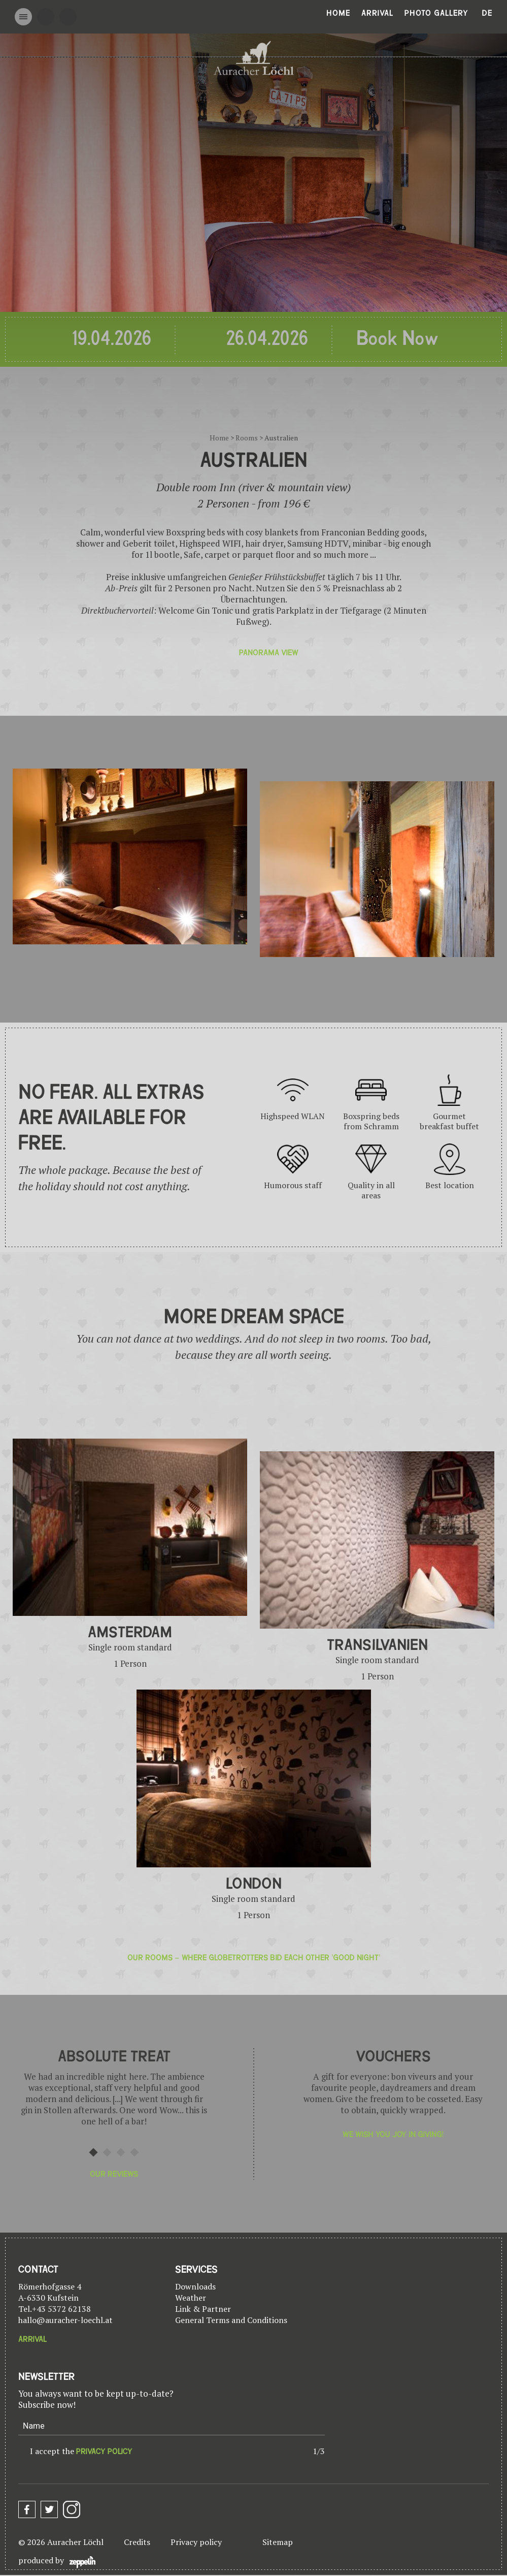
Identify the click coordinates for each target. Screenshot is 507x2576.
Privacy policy (196, 2542)
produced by (56, 2561)
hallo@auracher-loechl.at (65, 2320)
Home (338, 13)
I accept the (81, 2451)
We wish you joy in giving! (393, 2134)
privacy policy (104, 2451)
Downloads (195, 2286)
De (487, 13)
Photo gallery (436, 13)
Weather (190, 2297)
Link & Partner (203, 2308)
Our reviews (114, 2174)
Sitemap (277, 2542)
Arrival (377, 13)
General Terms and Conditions (231, 2320)
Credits (137, 2542)
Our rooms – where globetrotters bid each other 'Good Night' (253, 1958)
